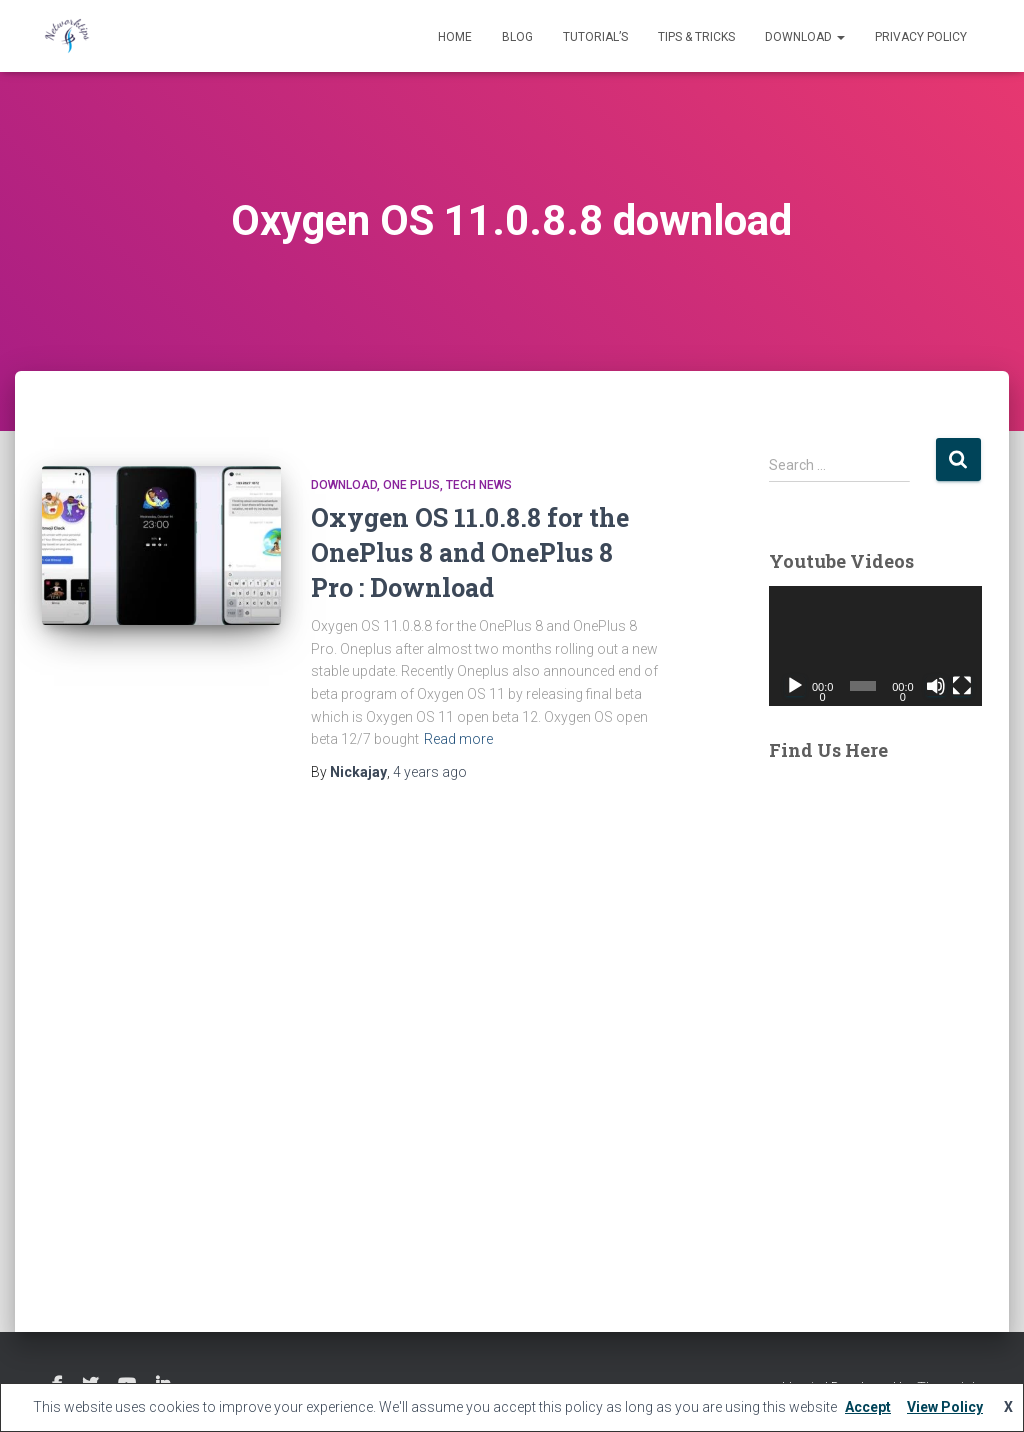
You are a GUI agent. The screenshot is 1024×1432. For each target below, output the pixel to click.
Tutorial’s (595, 37)
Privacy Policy (921, 37)
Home (455, 37)
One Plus (411, 485)
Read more (458, 739)
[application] (875, 646)
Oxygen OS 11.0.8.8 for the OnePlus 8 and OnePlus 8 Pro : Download (470, 552)
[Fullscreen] (962, 686)
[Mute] (936, 686)
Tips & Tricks (696, 37)
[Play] (795, 686)
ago (430, 772)
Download (805, 37)
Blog (517, 37)
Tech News (479, 485)
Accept (868, 1407)
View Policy (945, 1407)
